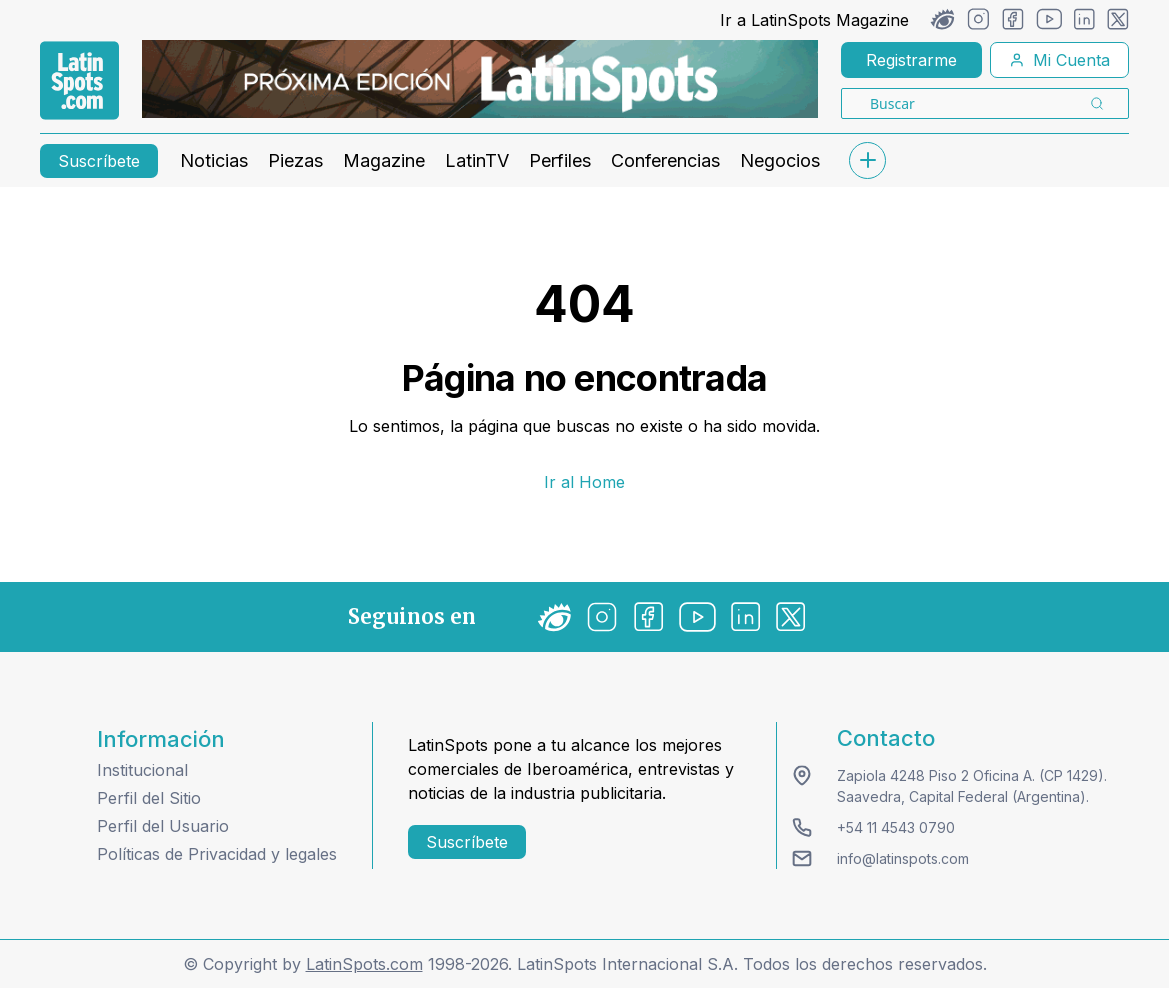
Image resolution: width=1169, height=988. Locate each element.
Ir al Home (584, 482)
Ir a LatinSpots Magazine (814, 20)
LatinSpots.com (364, 964)
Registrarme (911, 60)
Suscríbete (99, 161)
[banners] (480, 79)
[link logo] (79, 81)
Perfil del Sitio (149, 798)
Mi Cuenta (1059, 60)
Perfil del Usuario (163, 826)
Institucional (142, 770)
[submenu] (867, 160)
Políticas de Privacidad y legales (217, 854)
